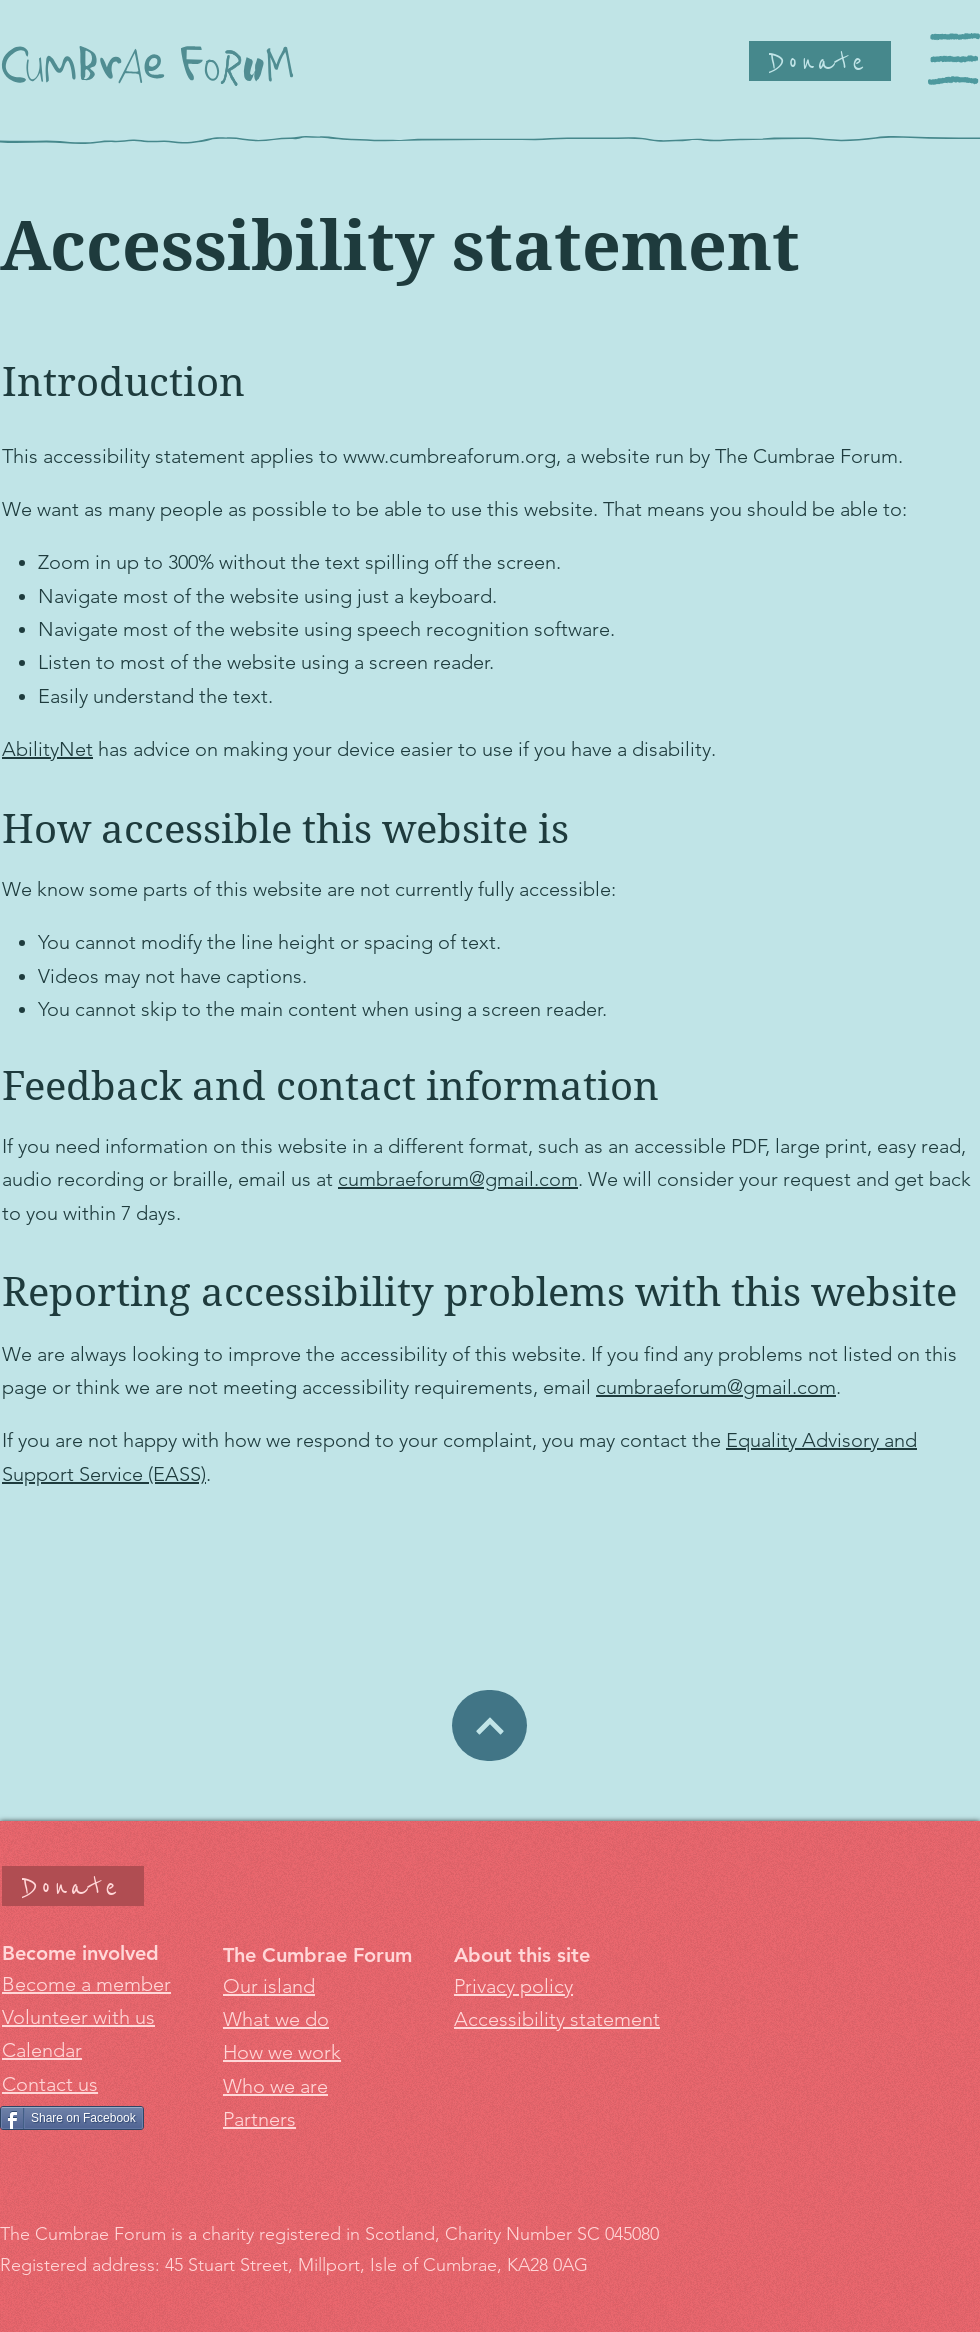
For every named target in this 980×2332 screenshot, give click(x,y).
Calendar (42, 2050)
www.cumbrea (405, 456)
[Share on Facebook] (72, 2118)
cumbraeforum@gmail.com (458, 1179)
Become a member (86, 1984)
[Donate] (820, 61)
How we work (282, 2052)
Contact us (50, 2084)
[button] (954, 59)
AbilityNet (47, 749)
